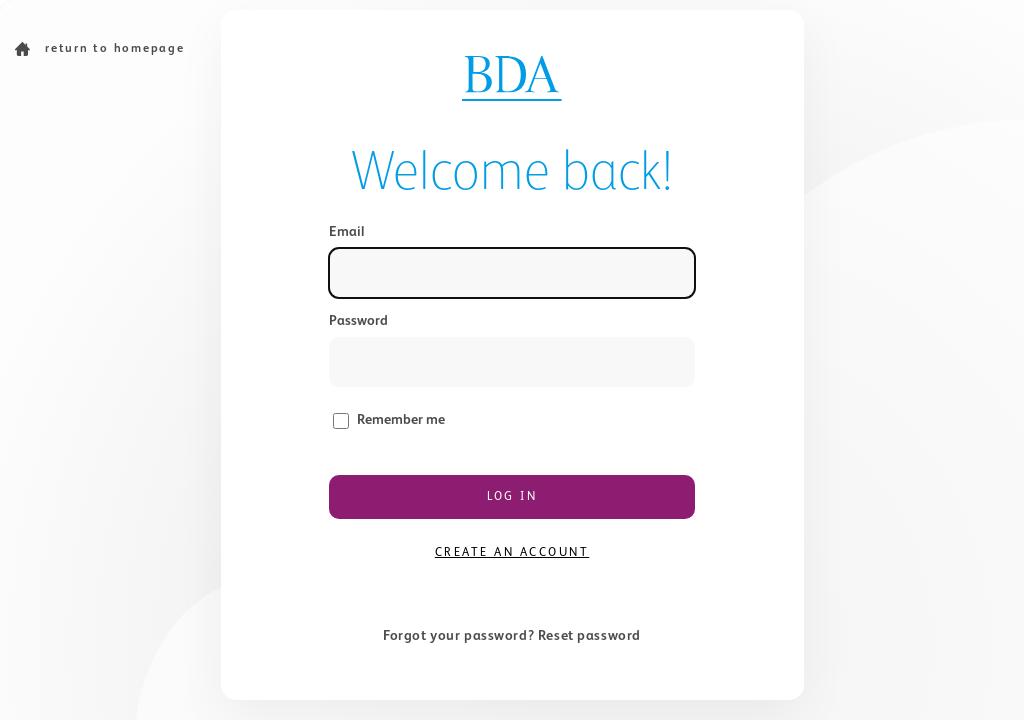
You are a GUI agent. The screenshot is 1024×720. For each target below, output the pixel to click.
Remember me (401, 420)
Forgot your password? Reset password (512, 636)
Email (346, 232)
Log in (512, 497)
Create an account (512, 553)
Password (358, 321)
